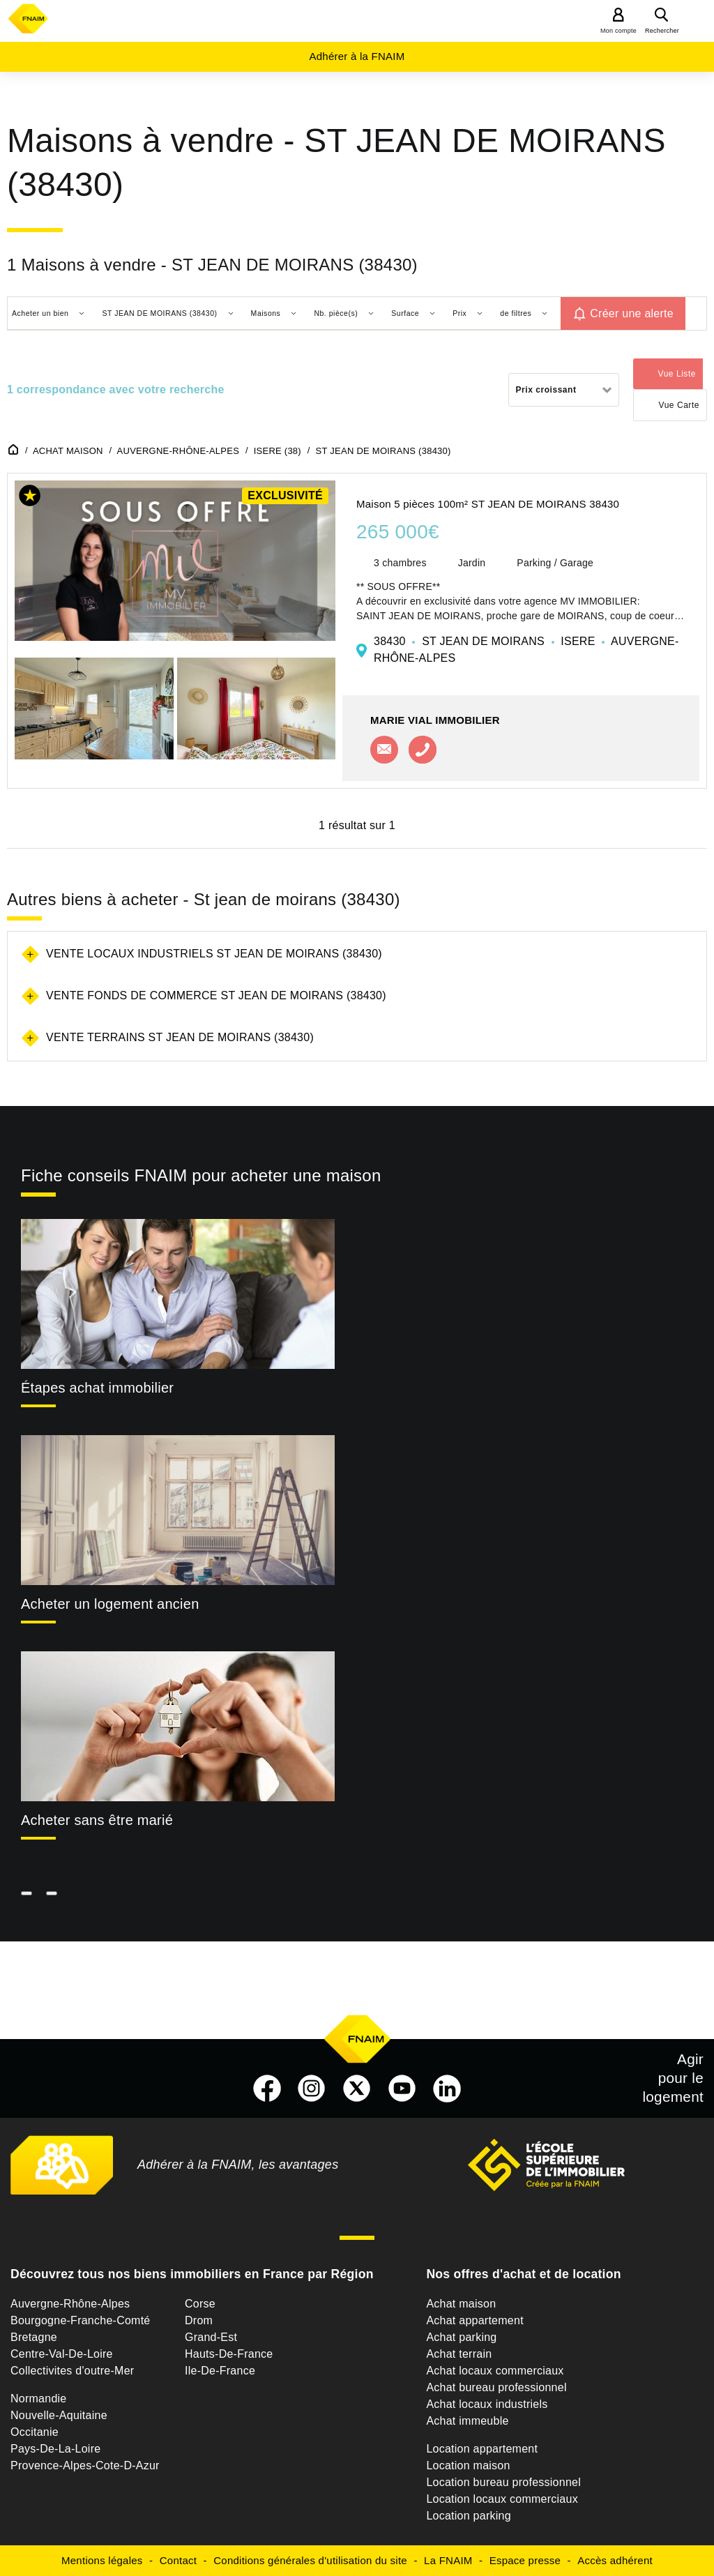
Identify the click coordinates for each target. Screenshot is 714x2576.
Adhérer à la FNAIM (356, 56)
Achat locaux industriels (486, 2404)
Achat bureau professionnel (496, 2387)
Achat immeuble (467, 2421)
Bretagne (33, 2337)
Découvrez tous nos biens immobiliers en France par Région (192, 2274)
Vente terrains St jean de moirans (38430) (180, 1037)
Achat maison (461, 2304)
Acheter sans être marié (97, 1820)
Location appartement (482, 2449)
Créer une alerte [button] (632, 313)
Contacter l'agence (384, 750)
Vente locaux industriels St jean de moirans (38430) (214, 954)
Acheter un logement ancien (110, 1604)
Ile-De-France (220, 2371)
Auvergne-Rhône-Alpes (70, 2304)
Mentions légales (102, 2560)
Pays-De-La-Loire (55, 2449)
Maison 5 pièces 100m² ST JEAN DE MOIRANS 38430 (487, 504)
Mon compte (618, 30)
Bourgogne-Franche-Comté (80, 2320)
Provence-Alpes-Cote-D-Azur (85, 2465)
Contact (178, 2560)
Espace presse (525, 2560)
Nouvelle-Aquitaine (58, 2415)
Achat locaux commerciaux (494, 2371)
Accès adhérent (615, 2560)
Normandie (38, 2398)
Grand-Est (211, 2337)
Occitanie (34, 2432)
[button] (30, 498)
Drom (199, 2320)
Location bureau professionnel (503, 2482)
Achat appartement (474, 2320)
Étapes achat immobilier (97, 1387)
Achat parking (461, 2337)
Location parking (468, 2516)
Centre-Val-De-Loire (61, 2354)
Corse (200, 2304)
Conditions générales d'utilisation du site (310, 2560)
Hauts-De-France (229, 2354)
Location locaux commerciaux (502, 2499)
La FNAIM (448, 2560)
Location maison (468, 2465)
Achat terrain (459, 2354)
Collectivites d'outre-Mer (72, 2371)
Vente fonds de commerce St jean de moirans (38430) (216, 995)
